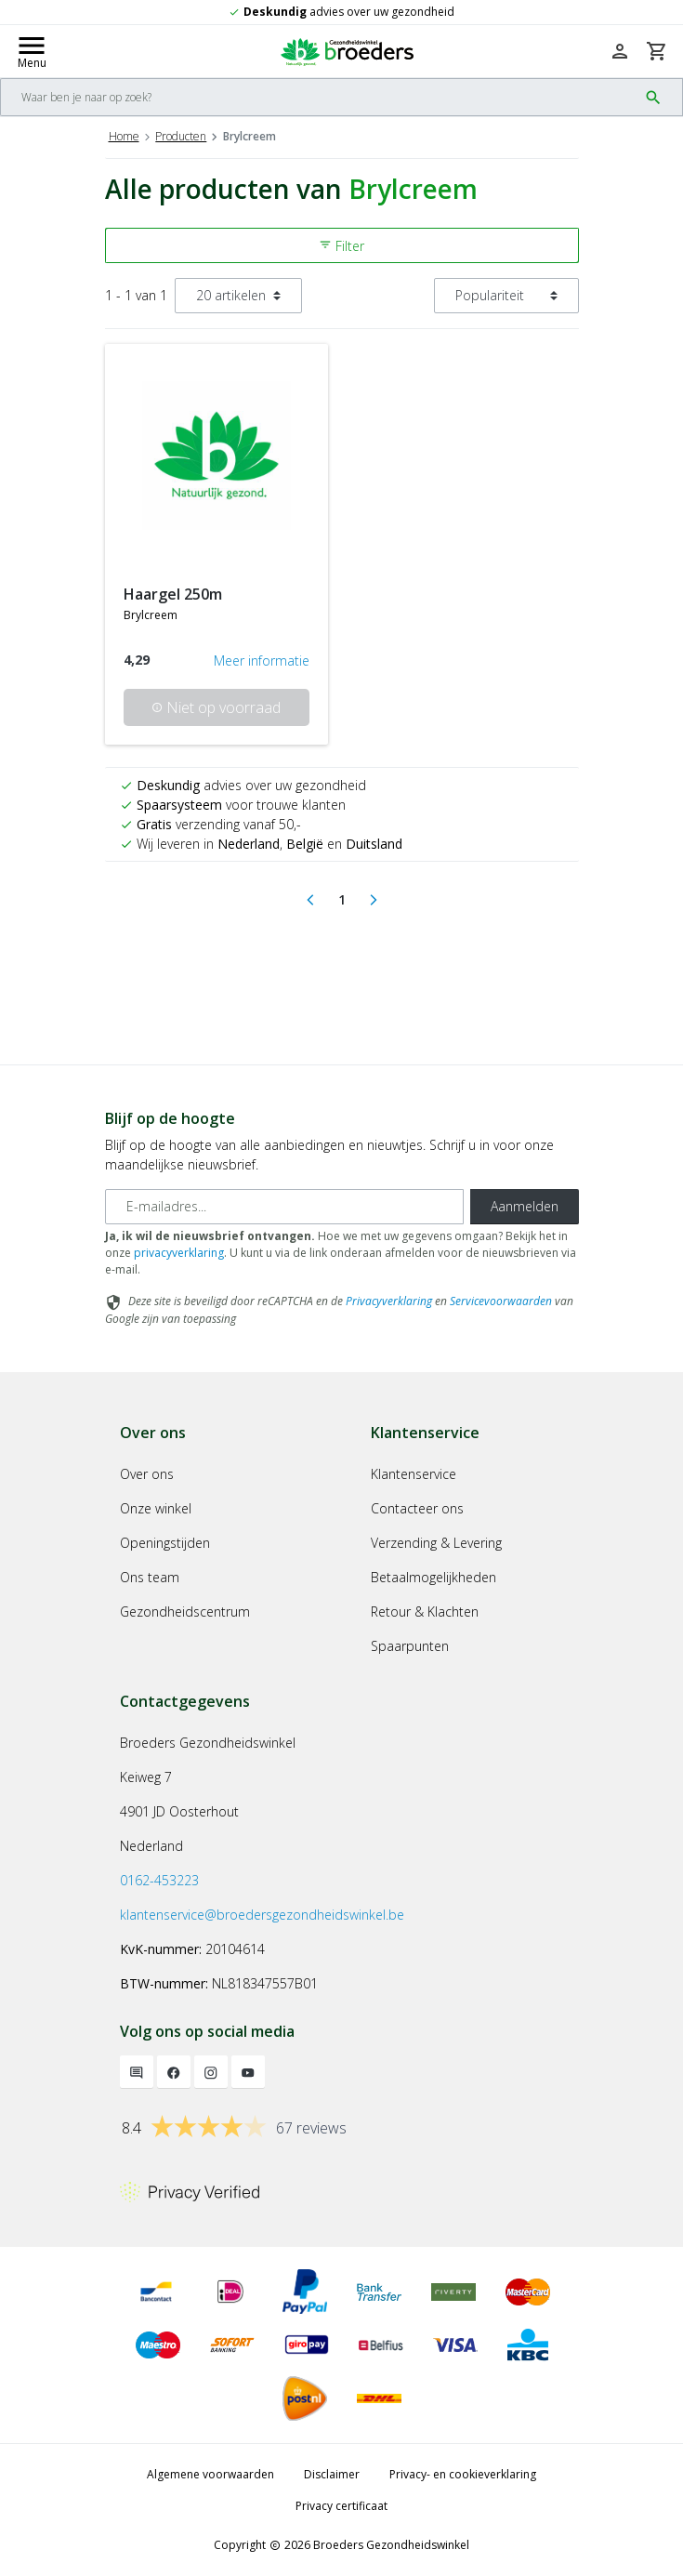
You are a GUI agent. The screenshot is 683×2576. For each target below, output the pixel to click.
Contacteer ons (417, 1508)
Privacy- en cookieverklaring (462, 2474)
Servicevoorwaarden (501, 1301)
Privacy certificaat (341, 2506)
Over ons (147, 1474)
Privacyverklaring (389, 1301)
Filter (341, 246)
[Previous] (310, 900)
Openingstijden (165, 1543)
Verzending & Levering (436, 1543)
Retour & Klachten (425, 1611)
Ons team (149, 1577)
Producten (180, 136)
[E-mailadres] (284, 1206)
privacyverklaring (179, 1253)
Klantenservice (413, 1474)
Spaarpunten (410, 1646)
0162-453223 (159, 1880)
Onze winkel (155, 1508)
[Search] (319, 97)
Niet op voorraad (216, 707)
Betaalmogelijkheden (433, 1577)
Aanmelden (524, 1206)
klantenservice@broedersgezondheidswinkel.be (262, 1914)
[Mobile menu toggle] (31, 51)
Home (124, 136)
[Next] (373, 900)
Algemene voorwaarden (210, 2474)
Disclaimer (332, 2474)
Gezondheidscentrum (185, 1611)
